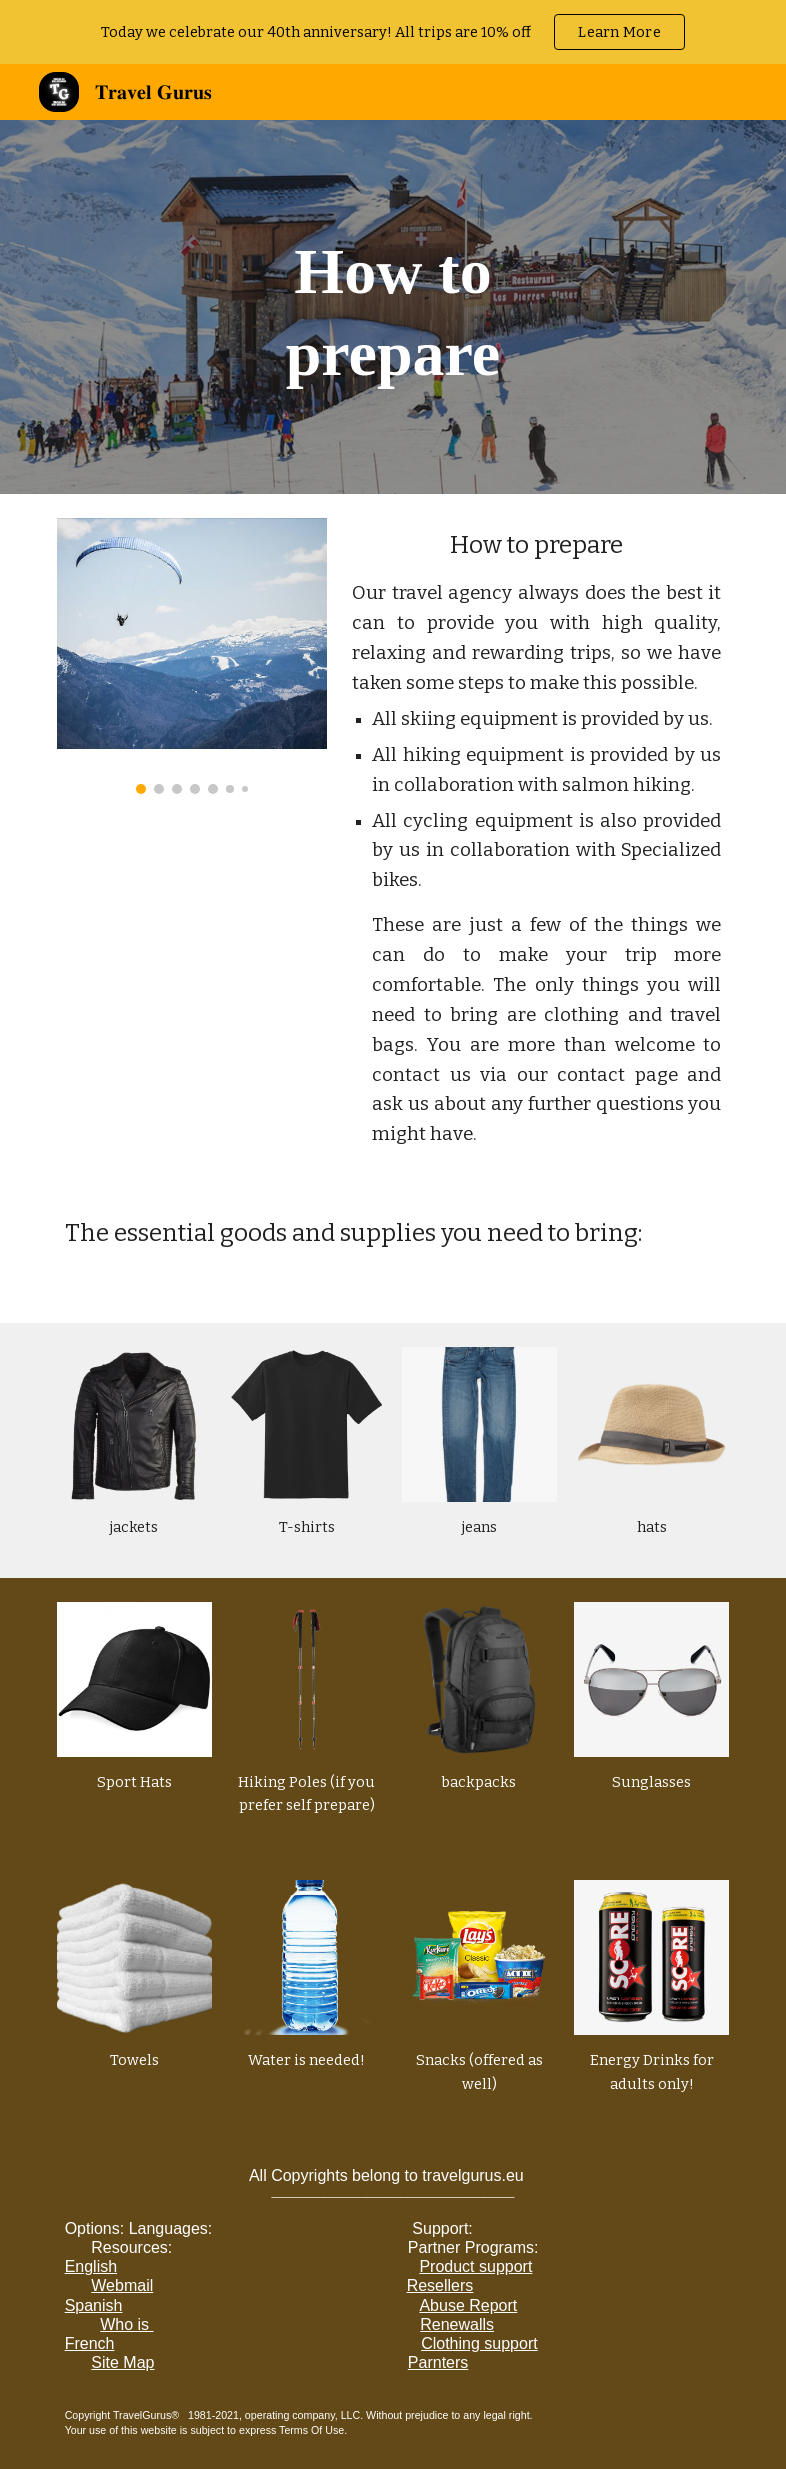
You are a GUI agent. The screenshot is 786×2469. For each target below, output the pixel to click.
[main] (393, 307)
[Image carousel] (192, 656)
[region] (393, 32)
